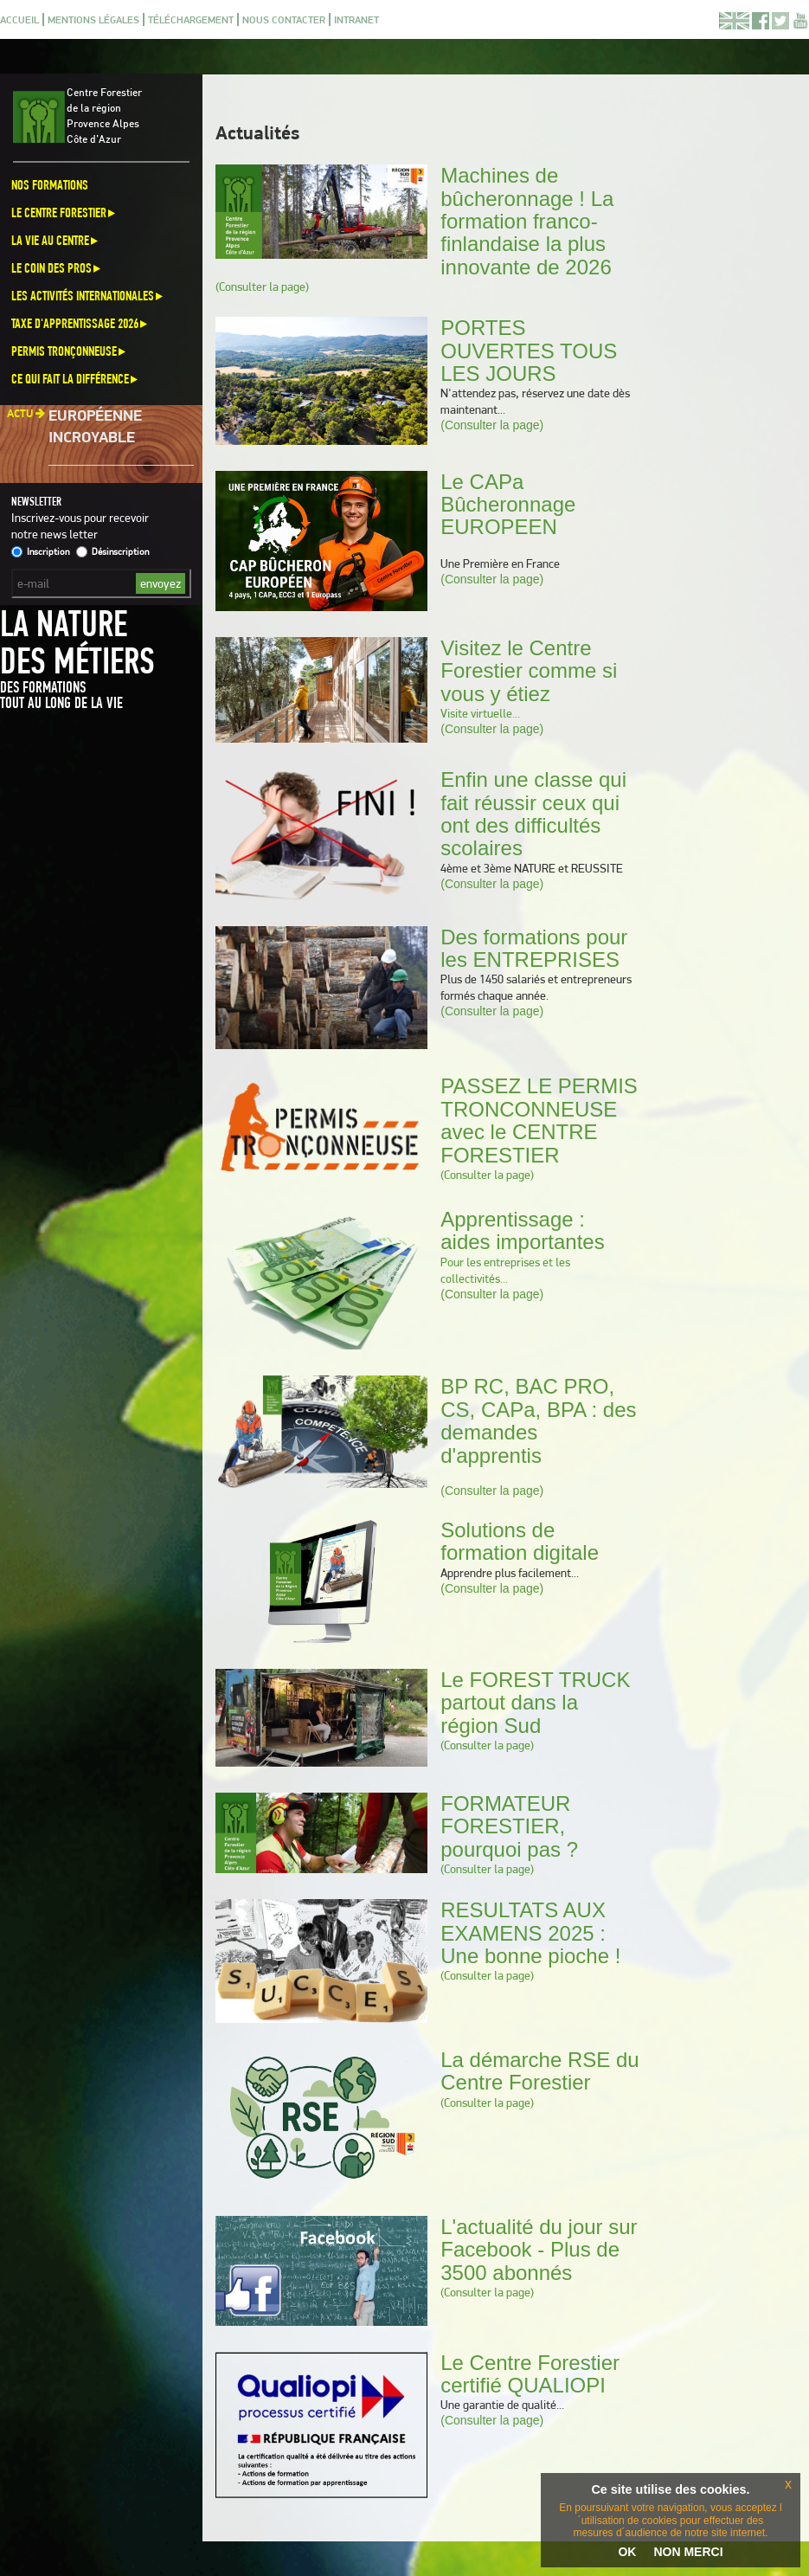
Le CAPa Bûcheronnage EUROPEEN (507, 504)
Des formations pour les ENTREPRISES (533, 948)
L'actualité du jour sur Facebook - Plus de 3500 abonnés (538, 2249)
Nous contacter (283, 19)
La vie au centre (55, 240)
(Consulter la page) (262, 286)
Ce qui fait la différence (75, 378)
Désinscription (112, 551)
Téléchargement (191, 19)
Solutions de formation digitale (519, 1541)
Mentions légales (93, 19)
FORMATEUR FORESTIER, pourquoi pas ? (509, 1826)
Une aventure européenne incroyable (102, 420)
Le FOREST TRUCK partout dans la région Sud (535, 1702)
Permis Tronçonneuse (69, 351)
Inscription (40, 551)
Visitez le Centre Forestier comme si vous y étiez (528, 670)
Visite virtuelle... (480, 713)
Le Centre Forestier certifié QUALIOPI (530, 2374)
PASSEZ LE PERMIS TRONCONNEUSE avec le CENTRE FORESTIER (539, 1120)
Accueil (19, 19)
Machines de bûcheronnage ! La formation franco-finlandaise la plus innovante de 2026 (526, 221)
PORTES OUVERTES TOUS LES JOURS (528, 350)
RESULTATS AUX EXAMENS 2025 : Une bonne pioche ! (530, 1932)
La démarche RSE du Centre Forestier (539, 2071)
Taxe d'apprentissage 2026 (80, 323)
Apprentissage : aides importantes (522, 1230)
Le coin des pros (57, 268)
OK (627, 2552)
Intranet (356, 19)
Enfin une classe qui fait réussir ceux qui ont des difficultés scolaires (533, 814)
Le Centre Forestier (64, 212)
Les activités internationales (88, 295)
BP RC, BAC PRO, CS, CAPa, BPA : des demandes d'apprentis (538, 1420)
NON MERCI (687, 2552)
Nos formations (49, 185)
